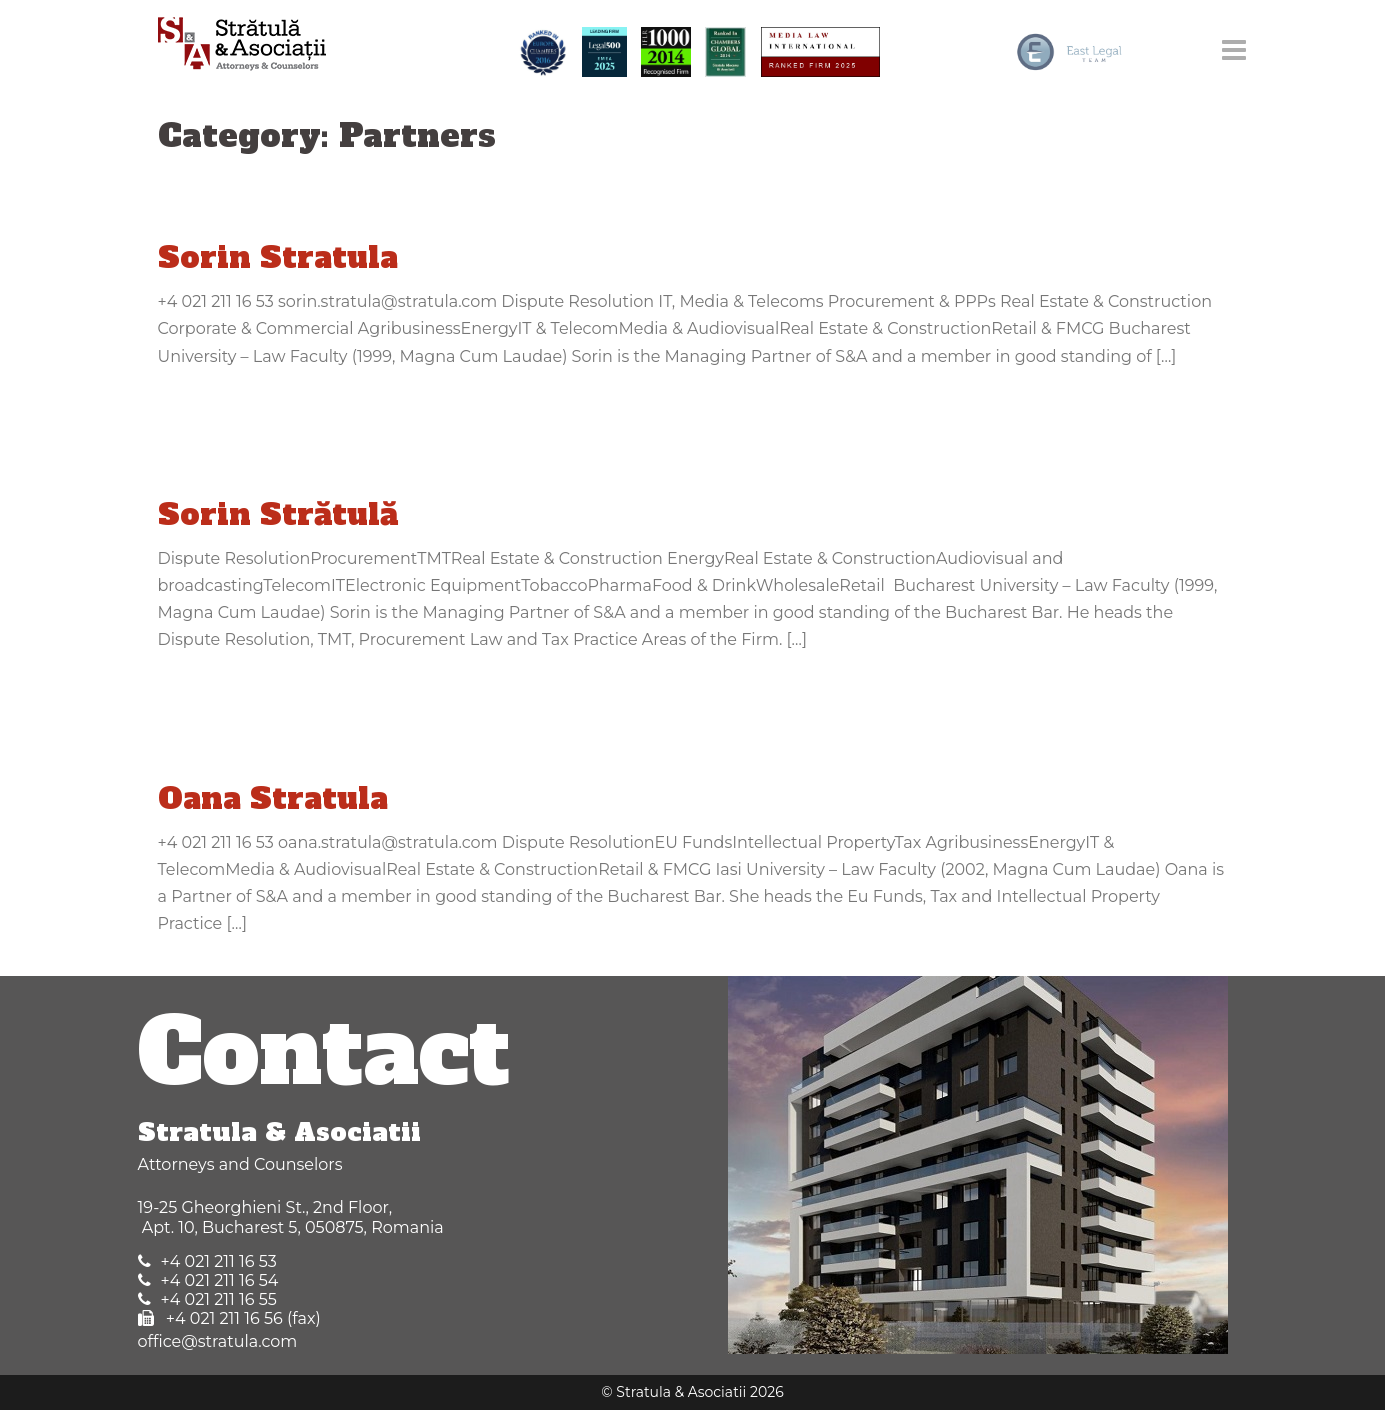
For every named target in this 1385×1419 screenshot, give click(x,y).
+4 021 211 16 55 (219, 1299)
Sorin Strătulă (278, 514)
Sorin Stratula (278, 257)
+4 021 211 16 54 (220, 1280)
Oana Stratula (273, 798)
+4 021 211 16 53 (219, 1261)
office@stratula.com (218, 1341)
